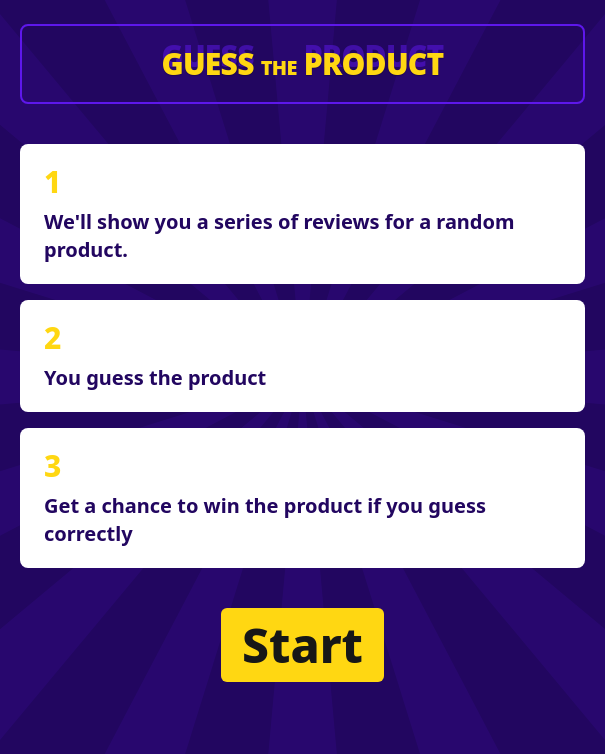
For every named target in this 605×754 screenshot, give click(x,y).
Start (302, 644)
